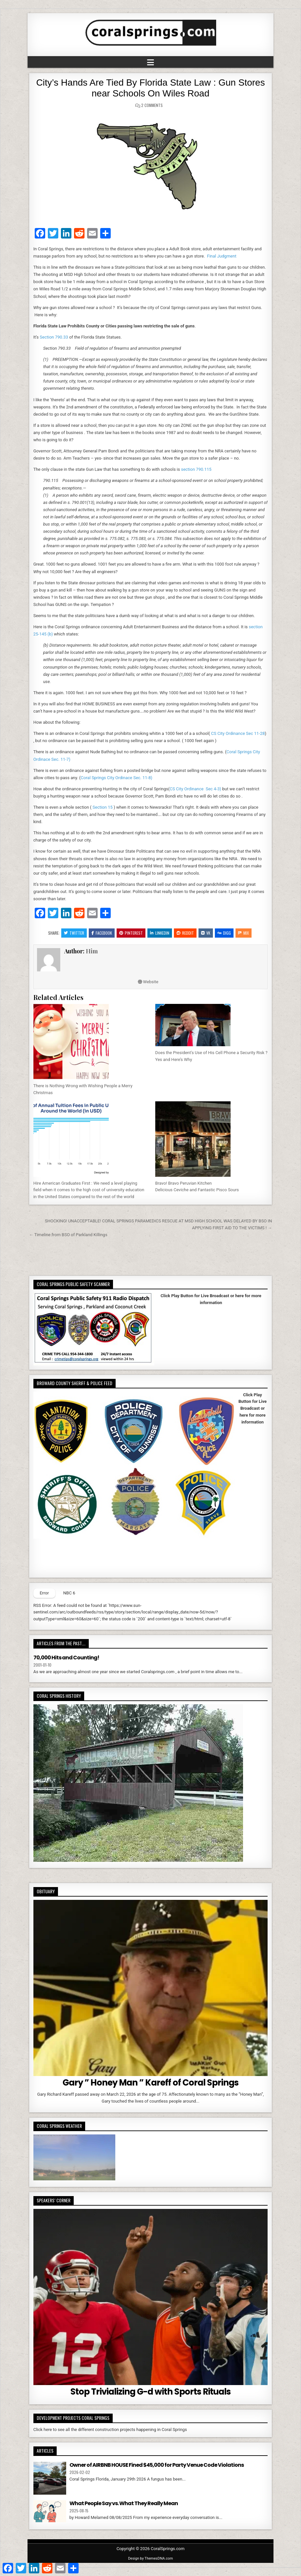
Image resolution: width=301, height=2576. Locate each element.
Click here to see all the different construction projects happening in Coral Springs (110, 2429)
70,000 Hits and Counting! (66, 1657)
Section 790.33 (54, 337)
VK (205, 933)
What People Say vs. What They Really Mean (123, 2503)
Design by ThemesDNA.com (150, 2558)
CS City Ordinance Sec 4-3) (195, 788)
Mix (243, 933)
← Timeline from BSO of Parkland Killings (68, 1234)
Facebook (101, 933)
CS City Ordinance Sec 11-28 (238, 733)
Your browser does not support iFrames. (211, 1322)
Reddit (185, 933)
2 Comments (152, 105)
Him (92, 951)
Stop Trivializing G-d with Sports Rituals (150, 2392)
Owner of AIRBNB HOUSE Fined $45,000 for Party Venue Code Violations (156, 2465)
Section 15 (102, 807)
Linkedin (159, 933)
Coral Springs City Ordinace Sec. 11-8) (116, 777)
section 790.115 (196, 469)
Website (148, 981)
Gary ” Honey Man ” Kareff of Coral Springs (150, 2082)
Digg (224, 933)
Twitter (74, 933)
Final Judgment (221, 256)
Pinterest (131, 933)
